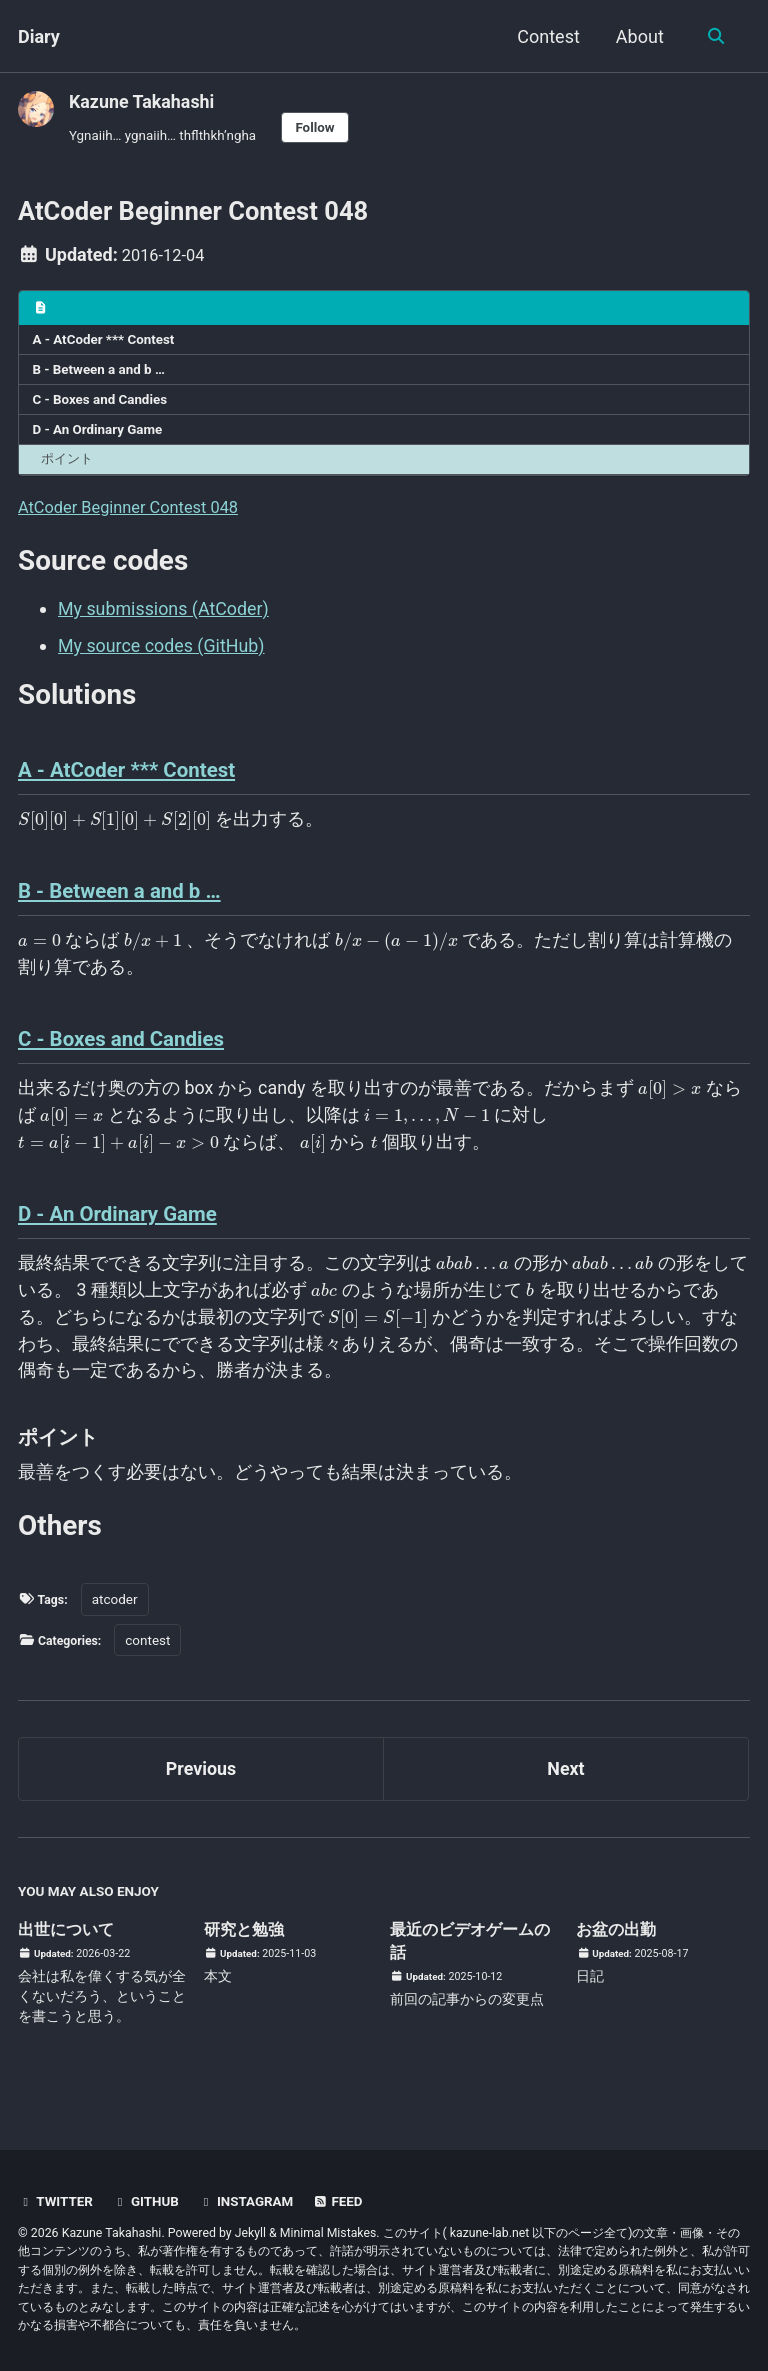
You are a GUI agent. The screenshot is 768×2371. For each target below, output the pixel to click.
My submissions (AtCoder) (164, 617)
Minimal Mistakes (328, 2233)
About (638, 36)
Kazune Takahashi (142, 101)
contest (154, 1654)
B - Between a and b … (100, 376)
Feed (345, 2202)
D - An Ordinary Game (98, 437)
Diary (39, 36)
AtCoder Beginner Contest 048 (139, 515)
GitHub (148, 2202)
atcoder (118, 1614)
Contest (546, 36)
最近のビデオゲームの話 (471, 1957)
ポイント (70, 467)
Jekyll (251, 2233)
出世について (72, 1945)
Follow (318, 127)
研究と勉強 (249, 1945)
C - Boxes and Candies (101, 407)
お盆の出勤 (621, 1945)
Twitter (56, 2202)
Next (566, 1784)
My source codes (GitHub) (162, 653)
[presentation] (114, 830)
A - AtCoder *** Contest (104, 346)
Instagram (251, 2202)
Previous (201, 1784)
